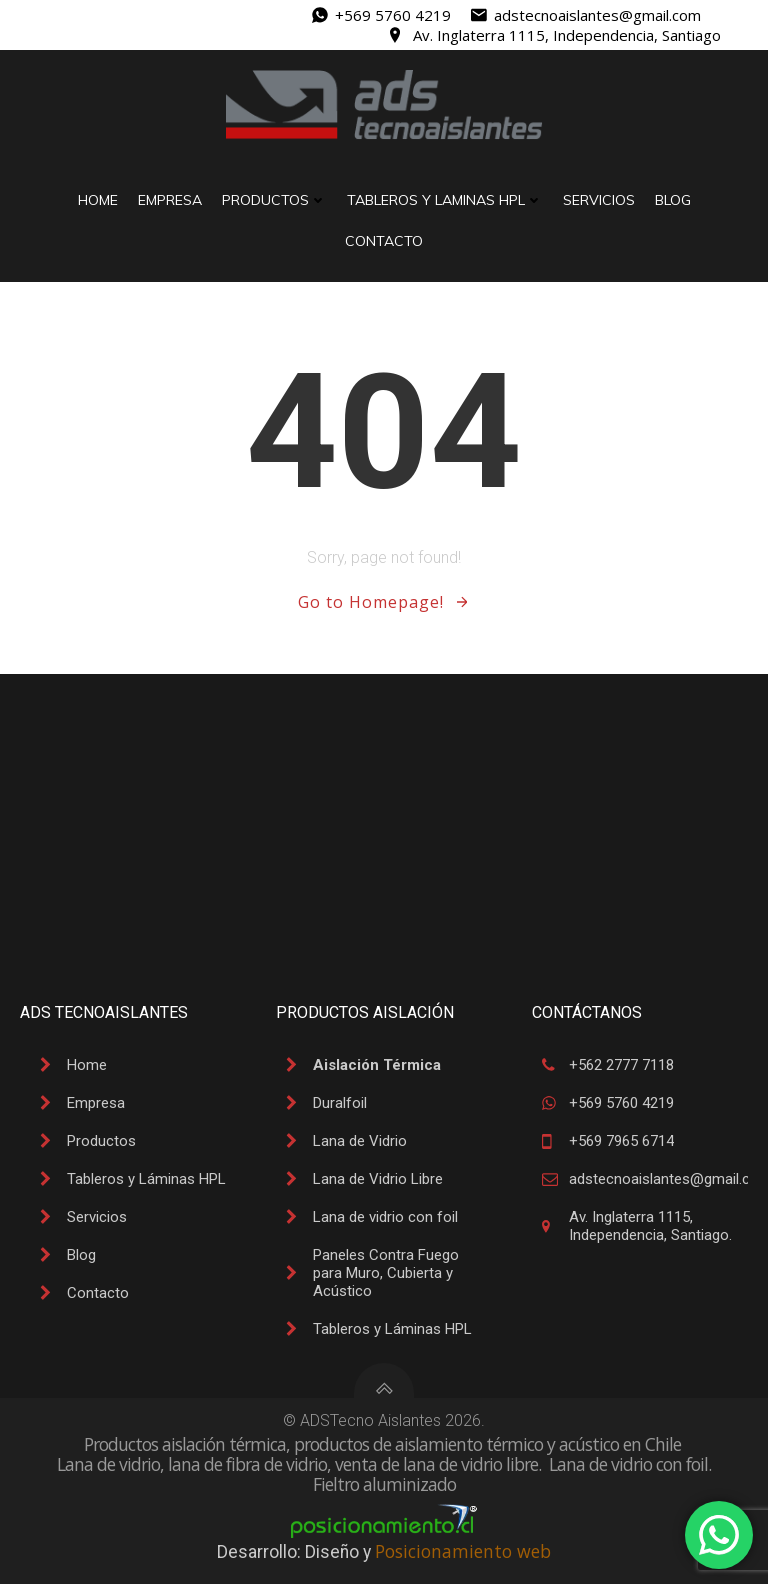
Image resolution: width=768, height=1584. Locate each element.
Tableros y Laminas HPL (445, 200)
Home (98, 200)
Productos (274, 200)
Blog (673, 200)
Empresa (170, 200)
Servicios (599, 200)
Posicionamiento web (463, 1551)
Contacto (384, 241)
